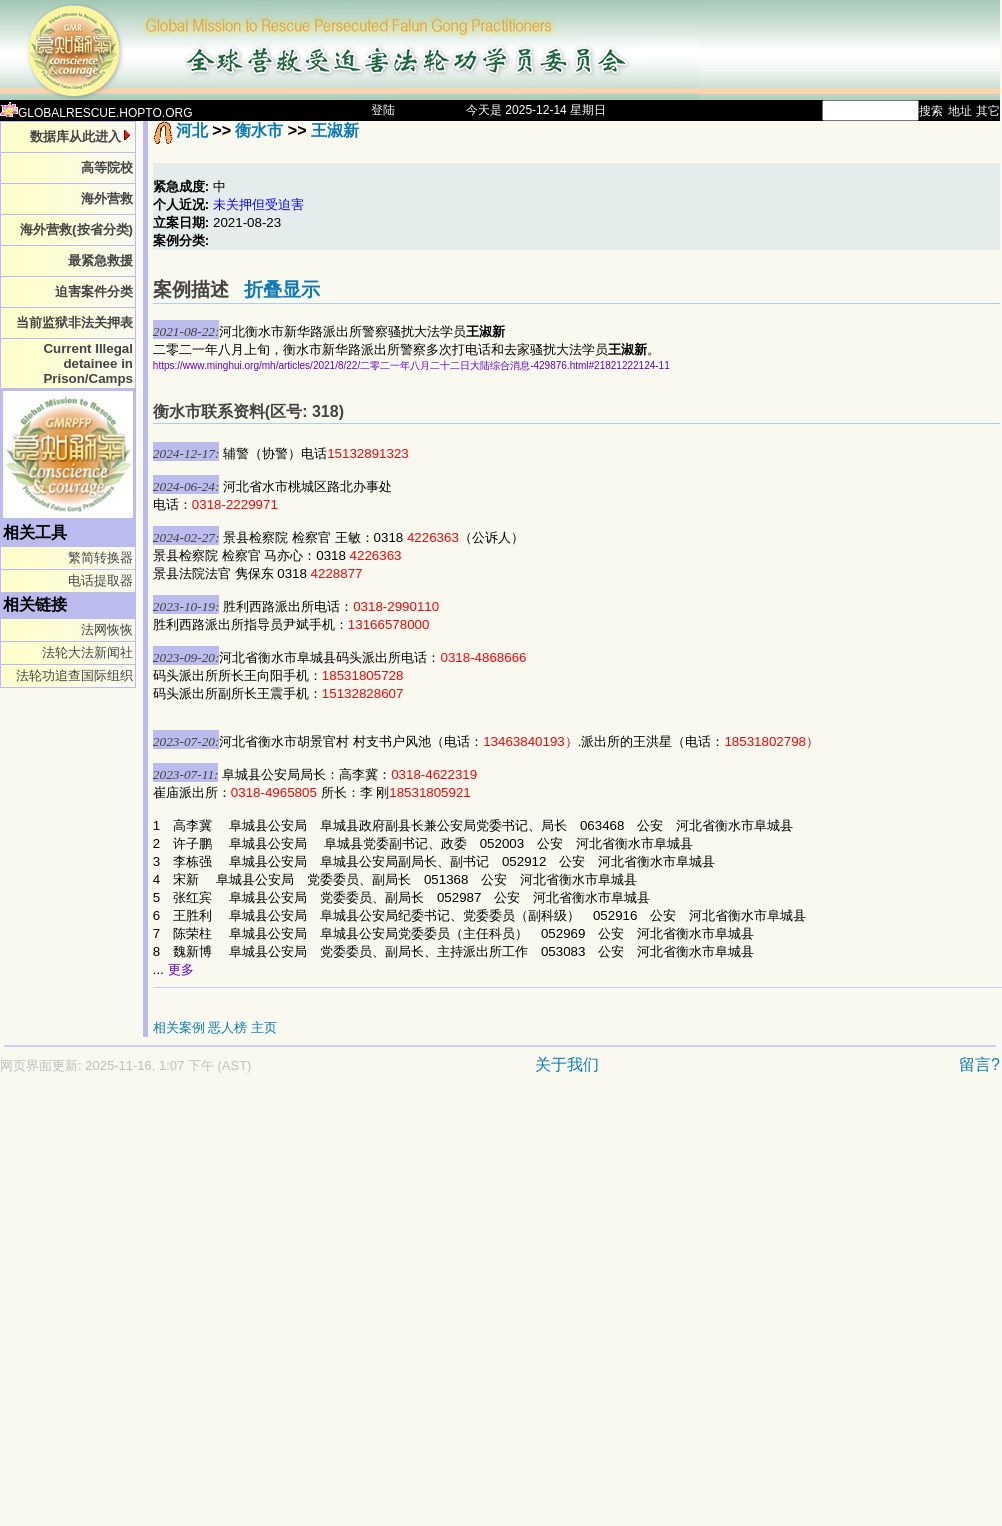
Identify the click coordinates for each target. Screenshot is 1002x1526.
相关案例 (179, 1027)
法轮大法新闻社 (87, 652)
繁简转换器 (100, 557)
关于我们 (567, 1064)
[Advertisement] (200, 1310)
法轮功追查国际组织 (74, 675)
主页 (264, 1027)
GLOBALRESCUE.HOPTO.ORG (96, 113)
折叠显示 (282, 289)
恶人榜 (227, 1027)
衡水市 (259, 130)
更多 (181, 969)
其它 (988, 111)
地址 (960, 111)
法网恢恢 (107, 629)
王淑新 (335, 130)
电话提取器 (100, 580)
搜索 (931, 111)
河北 (192, 130)
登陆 (383, 110)
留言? (979, 1064)
